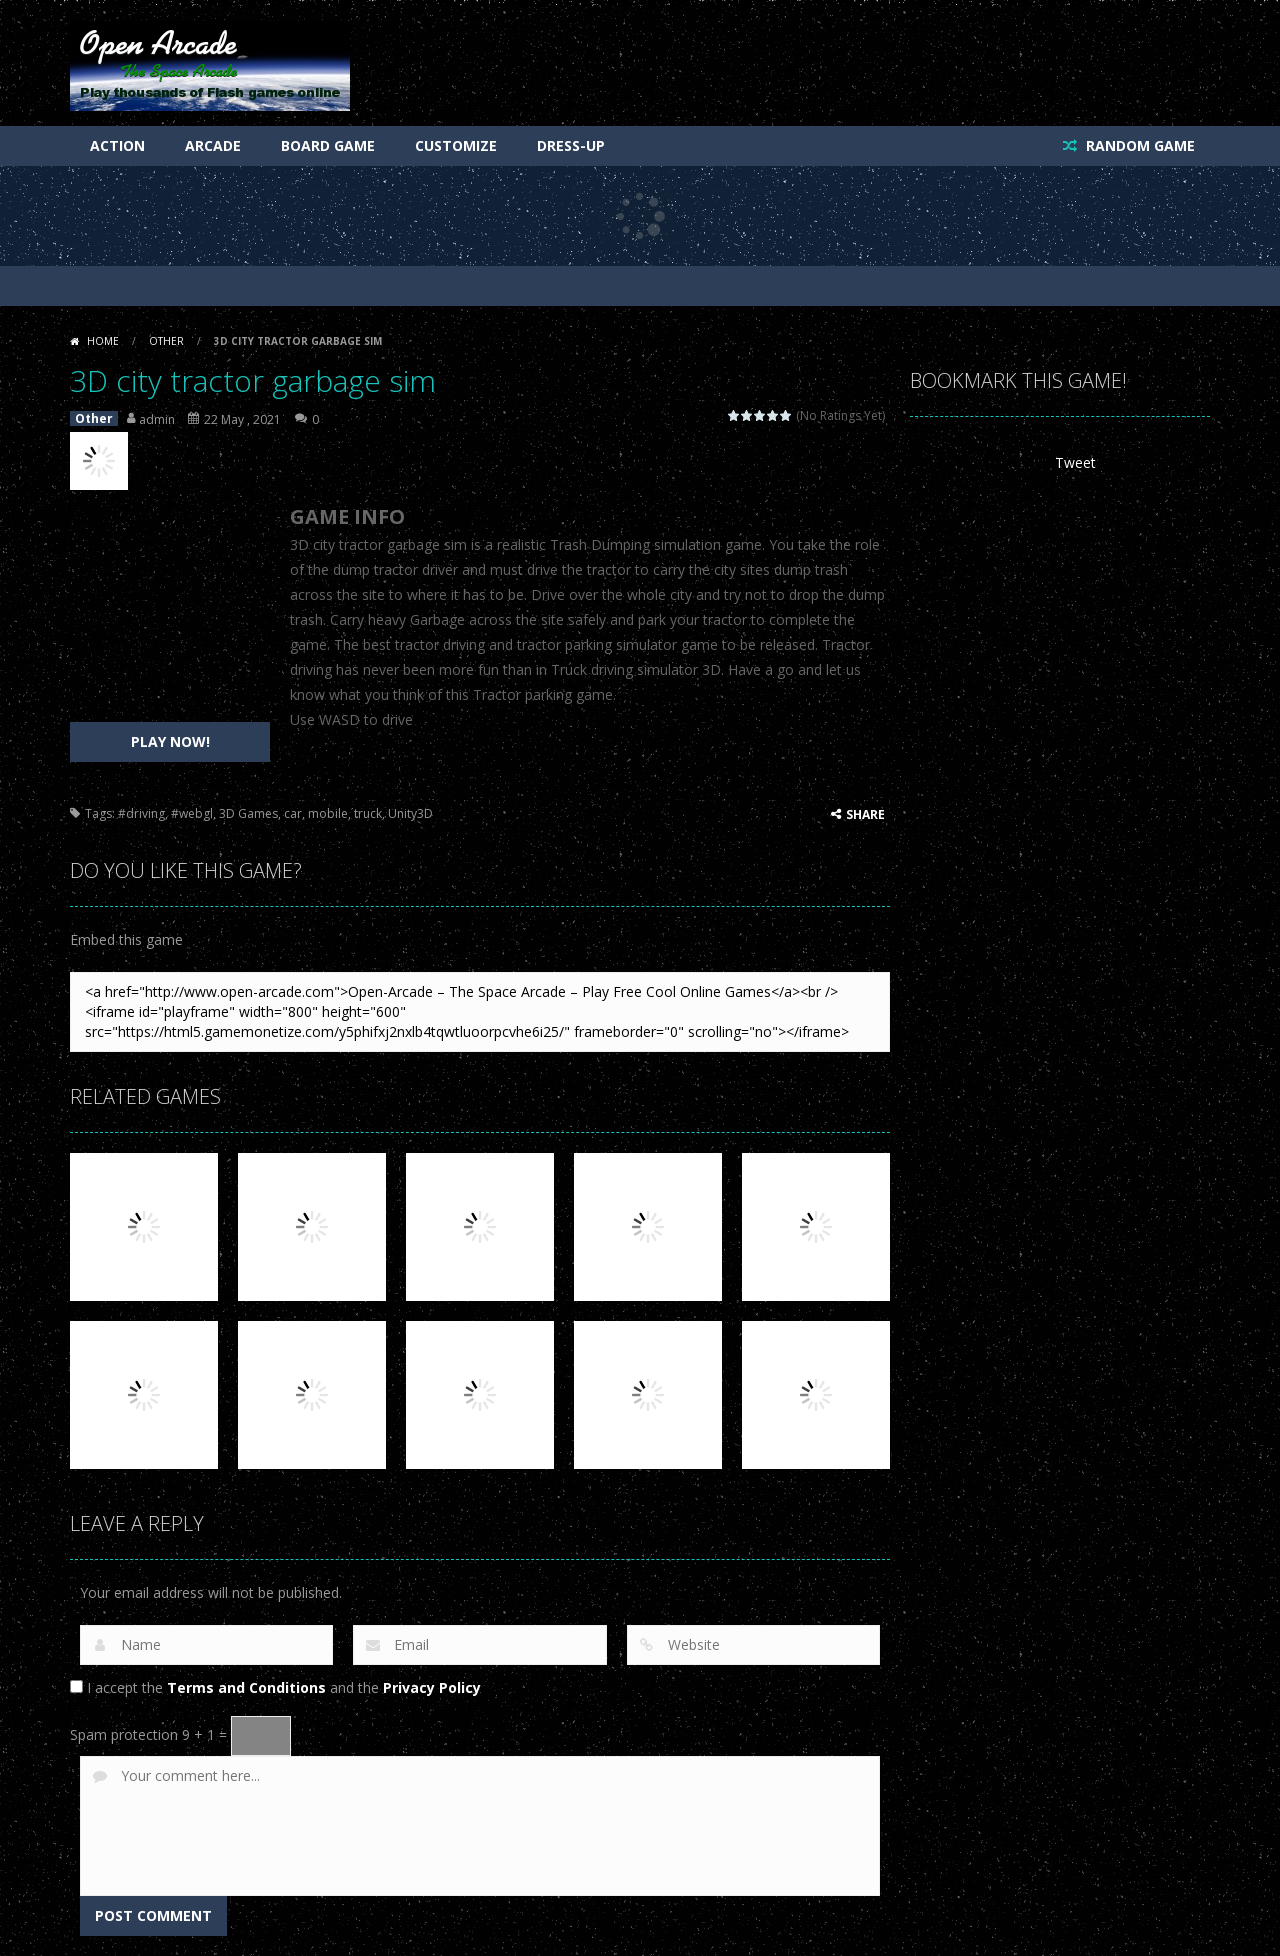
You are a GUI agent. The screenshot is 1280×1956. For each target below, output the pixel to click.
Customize (456, 145)
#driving (141, 813)
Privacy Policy (432, 1687)
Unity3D (410, 813)
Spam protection (124, 1734)
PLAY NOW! (170, 741)
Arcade (213, 145)
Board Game (328, 145)
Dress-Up (571, 145)
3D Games (248, 813)
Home (103, 341)
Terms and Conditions (246, 1687)
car (293, 813)
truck (368, 813)
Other (166, 341)
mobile (328, 813)
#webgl (192, 813)
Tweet (1075, 462)
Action (117, 145)
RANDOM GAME (1138, 145)
